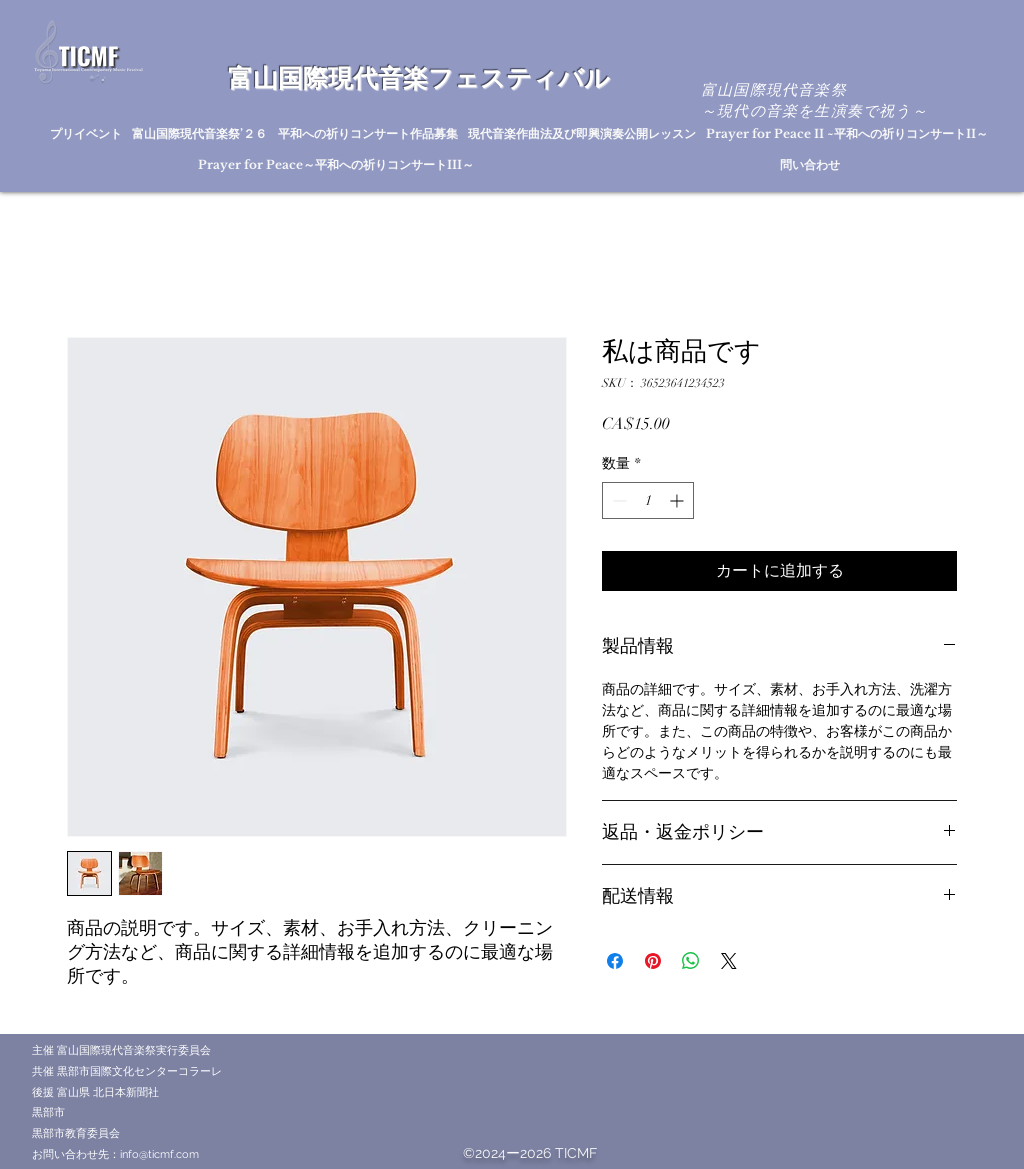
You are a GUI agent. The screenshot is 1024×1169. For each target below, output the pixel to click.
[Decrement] (617, 500)
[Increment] (678, 500)
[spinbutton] (648, 500)
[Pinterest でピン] (653, 961)
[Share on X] (729, 961)
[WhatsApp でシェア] (691, 961)
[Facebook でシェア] (615, 961)
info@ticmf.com (159, 1154)
